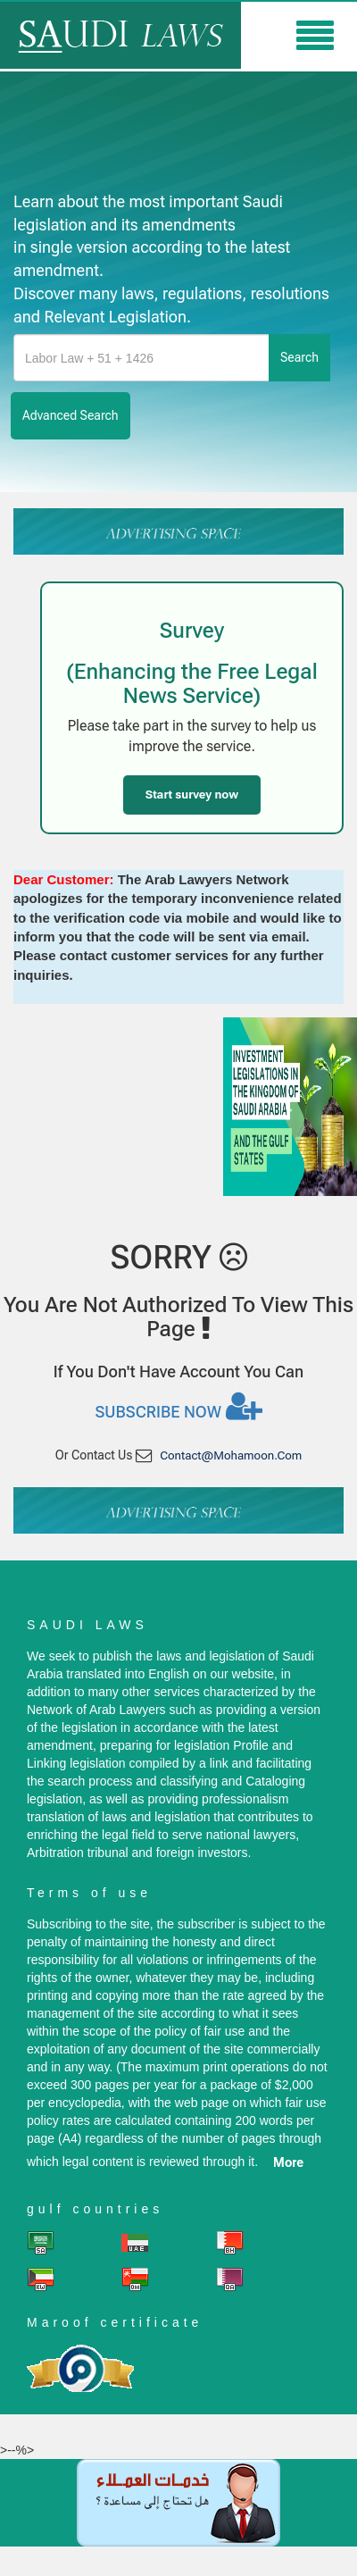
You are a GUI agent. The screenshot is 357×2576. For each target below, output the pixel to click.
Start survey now (191, 794)
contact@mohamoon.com (231, 1455)
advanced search (70, 415)
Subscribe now (178, 1406)
